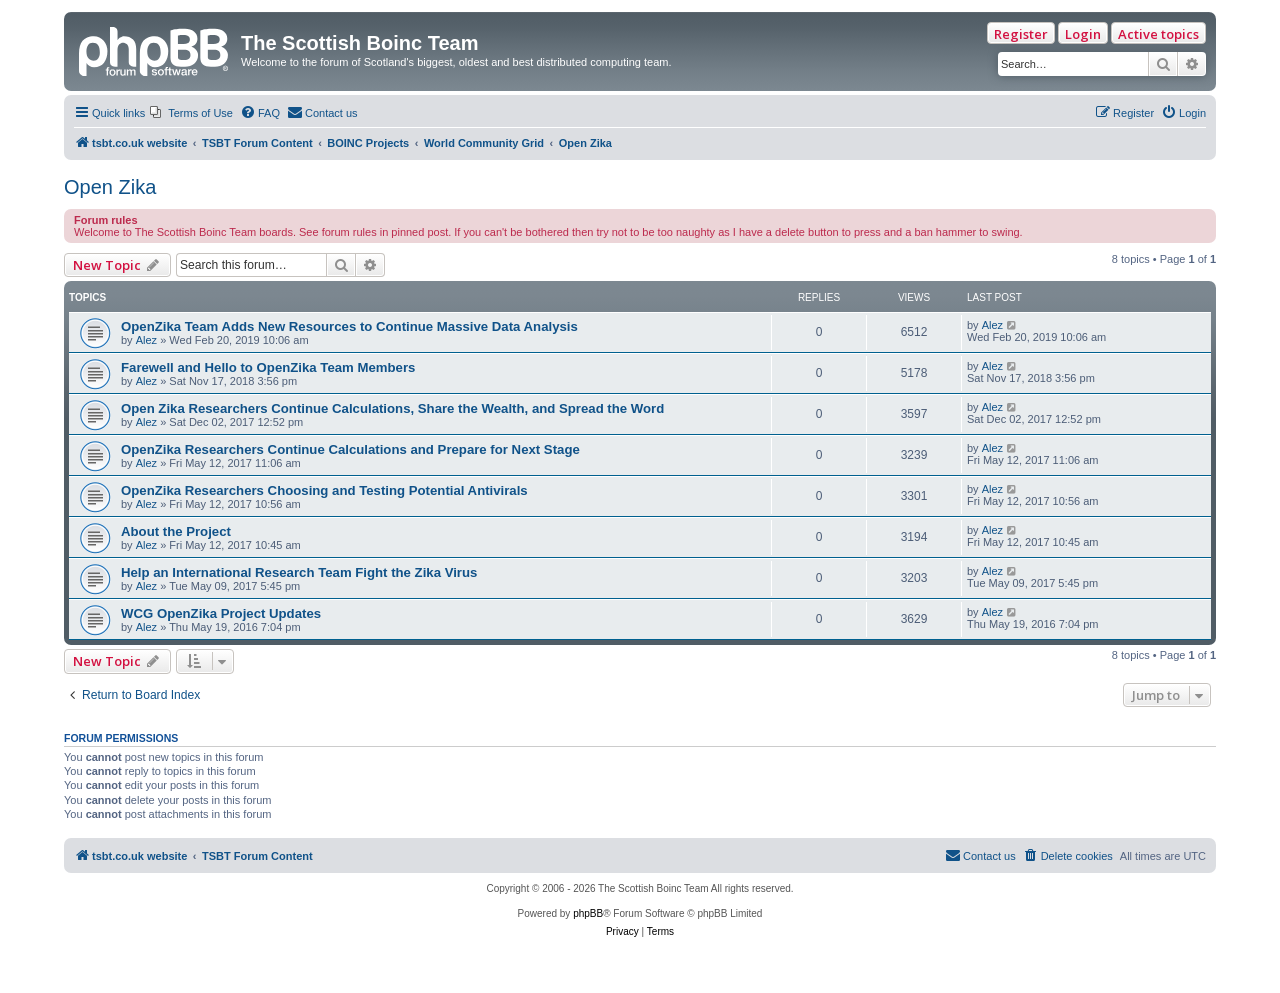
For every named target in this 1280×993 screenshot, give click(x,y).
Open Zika (110, 187)
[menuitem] (191, 113)
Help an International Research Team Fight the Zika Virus (299, 572)
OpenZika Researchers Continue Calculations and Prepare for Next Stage (350, 449)
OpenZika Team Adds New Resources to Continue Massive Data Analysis (349, 326)
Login (1083, 34)
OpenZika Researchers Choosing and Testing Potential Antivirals (324, 490)
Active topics (1158, 34)
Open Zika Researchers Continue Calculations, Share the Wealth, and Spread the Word (392, 408)
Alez (146, 340)
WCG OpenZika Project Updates (221, 613)
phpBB (588, 913)
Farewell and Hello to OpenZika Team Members (268, 367)
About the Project (176, 531)
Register (1021, 34)
